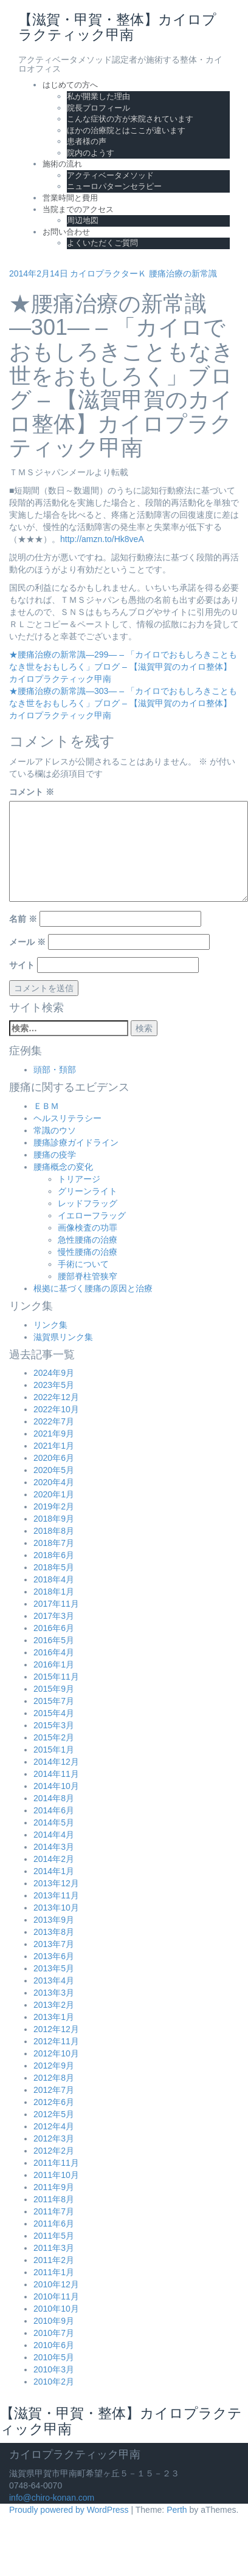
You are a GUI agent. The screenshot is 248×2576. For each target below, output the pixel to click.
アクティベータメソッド (110, 175)
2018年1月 (53, 1591)
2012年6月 (53, 2102)
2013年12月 (56, 1883)
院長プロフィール (98, 107)
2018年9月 (53, 1518)
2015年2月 (53, 1737)
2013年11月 (56, 1895)
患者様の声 (86, 141)
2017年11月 (56, 1604)
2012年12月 (56, 2029)
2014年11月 (56, 1774)
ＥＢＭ (46, 1106)
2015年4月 (53, 1713)
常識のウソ (54, 1130)
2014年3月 (53, 1847)
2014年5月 (53, 1822)
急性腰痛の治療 (87, 1240)
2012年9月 (53, 2065)
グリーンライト (87, 1191)
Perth (177, 2510)
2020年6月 (53, 1458)
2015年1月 (53, 1749)
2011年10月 (56, 2175)
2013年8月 (53, 1932)
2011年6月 (53, 2223)
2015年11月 (56, 1676)
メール (27, 942)
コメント (31, 792)
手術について (83, 1264)
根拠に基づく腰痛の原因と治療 (93, 1288)
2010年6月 (53, 2345)
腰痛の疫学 (54, 1154)
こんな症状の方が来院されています (130, 118)
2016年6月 (53, 1628)
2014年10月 (56, 1786)
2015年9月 (53, 1689)
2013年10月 (56, 1907)
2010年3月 (53, 2369)
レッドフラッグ (87, 1203)
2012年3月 (53, 2138)
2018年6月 (53, 1555)
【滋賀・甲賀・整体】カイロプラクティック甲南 (121, 2420)
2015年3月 (53, 1725)
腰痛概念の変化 (63, 1167)
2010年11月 (56, 2296)
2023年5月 (53, 1385)
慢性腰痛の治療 (87, 1252)
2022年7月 (53, 1421)
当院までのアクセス (78, 209)
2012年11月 (56, 2041)
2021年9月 (53, 1433)
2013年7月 (53, 1944)
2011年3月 (53, 2248)
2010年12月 (56, 2284)
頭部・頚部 (54, 1069)
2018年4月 (53, 1579)
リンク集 (50, 1325)
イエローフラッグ (92, 1215)
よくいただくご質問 (102, 242)
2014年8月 (53, 1798)
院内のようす (90, 152)
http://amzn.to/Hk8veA (102, 539)
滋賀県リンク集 (63, 1337)
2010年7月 (53, 2333)
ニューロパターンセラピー (114, 186)
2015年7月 (53, 1701)
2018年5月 (53, 1567)
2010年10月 (56, 2308)
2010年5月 (53, 2357)
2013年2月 (53, 2005)
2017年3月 (53, 1616)
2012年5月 (53, 2114)
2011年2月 (53, 2260)
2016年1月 (53, 1664)
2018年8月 (53, 1531)
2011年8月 (53, 2199)
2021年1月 (53, 1446)
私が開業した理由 (98, 96)
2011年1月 (53, 2272)
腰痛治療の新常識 (183, 273)
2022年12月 (56, 1397)
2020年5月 (53, 1470)
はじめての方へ (70, 84)
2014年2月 (53, 1859)
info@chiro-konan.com (51, 2497)
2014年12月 (56, 1762)
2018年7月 (53, 1543)
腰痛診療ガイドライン (76, 1142)
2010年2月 (53, 2381)
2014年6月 (53, 1810)
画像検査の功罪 (87, 1227)
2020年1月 (53, 1494)
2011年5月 (53, 2236)
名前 (23, 919)
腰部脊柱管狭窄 (87, 1276)
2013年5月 (53, 1968)
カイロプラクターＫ (108, 273)
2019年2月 (53, 1506)
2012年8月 (53, 2078)
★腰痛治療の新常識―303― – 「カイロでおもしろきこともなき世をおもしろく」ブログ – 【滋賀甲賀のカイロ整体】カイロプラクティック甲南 (123, 703)
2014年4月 (53, 1834)
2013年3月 (53, 1992)
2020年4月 (53, 1482)
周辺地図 (82, 220)
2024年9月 (53, 1373)
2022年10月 (56, 1409)
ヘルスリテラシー (67, 1118)
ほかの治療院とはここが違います (126, 130)
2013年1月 (53, 2017)
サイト (22, 965)
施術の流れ (62, 163)
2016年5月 (53, 1640)
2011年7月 (53, 2211)
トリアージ (79, 1179)
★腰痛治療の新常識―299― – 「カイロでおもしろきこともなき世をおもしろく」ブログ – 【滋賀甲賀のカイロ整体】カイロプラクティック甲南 (123, 667)
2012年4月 (53, 2126)
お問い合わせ (66, 231)
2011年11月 (56, 2163)
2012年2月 (53, 2150)
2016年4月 (53, 1652)
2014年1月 (53, 1871)
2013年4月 (53, 1980)
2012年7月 (53, 2090)
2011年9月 (53, 2187)
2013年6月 (53, 1956)
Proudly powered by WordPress (69, 2510)
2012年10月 (56, 2053)
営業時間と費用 (70, 197)
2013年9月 (53, 1920)
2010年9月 (53, 2321)
